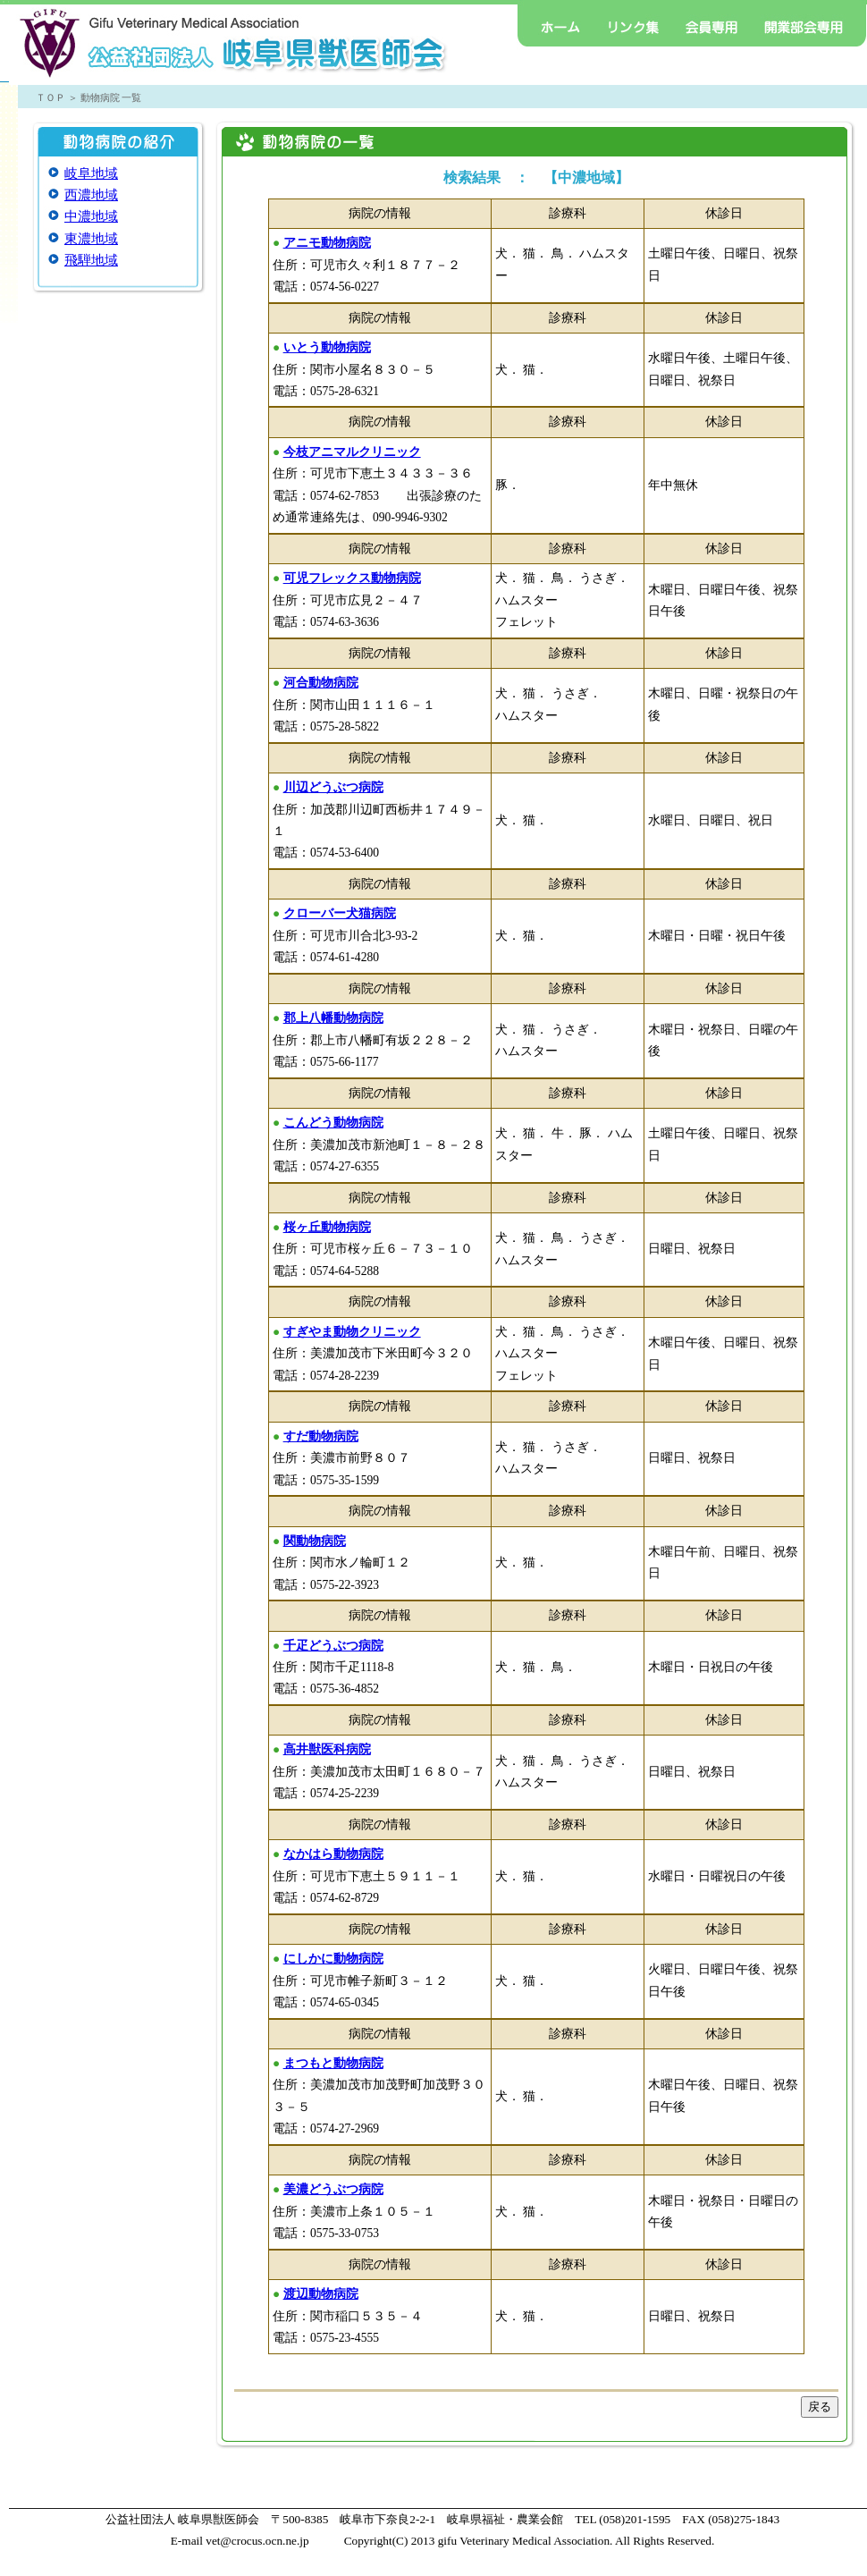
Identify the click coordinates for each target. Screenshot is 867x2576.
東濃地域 (91, 239)
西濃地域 (91, 195)
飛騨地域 (91, 260)
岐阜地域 (91, 173)
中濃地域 (91, 216)
